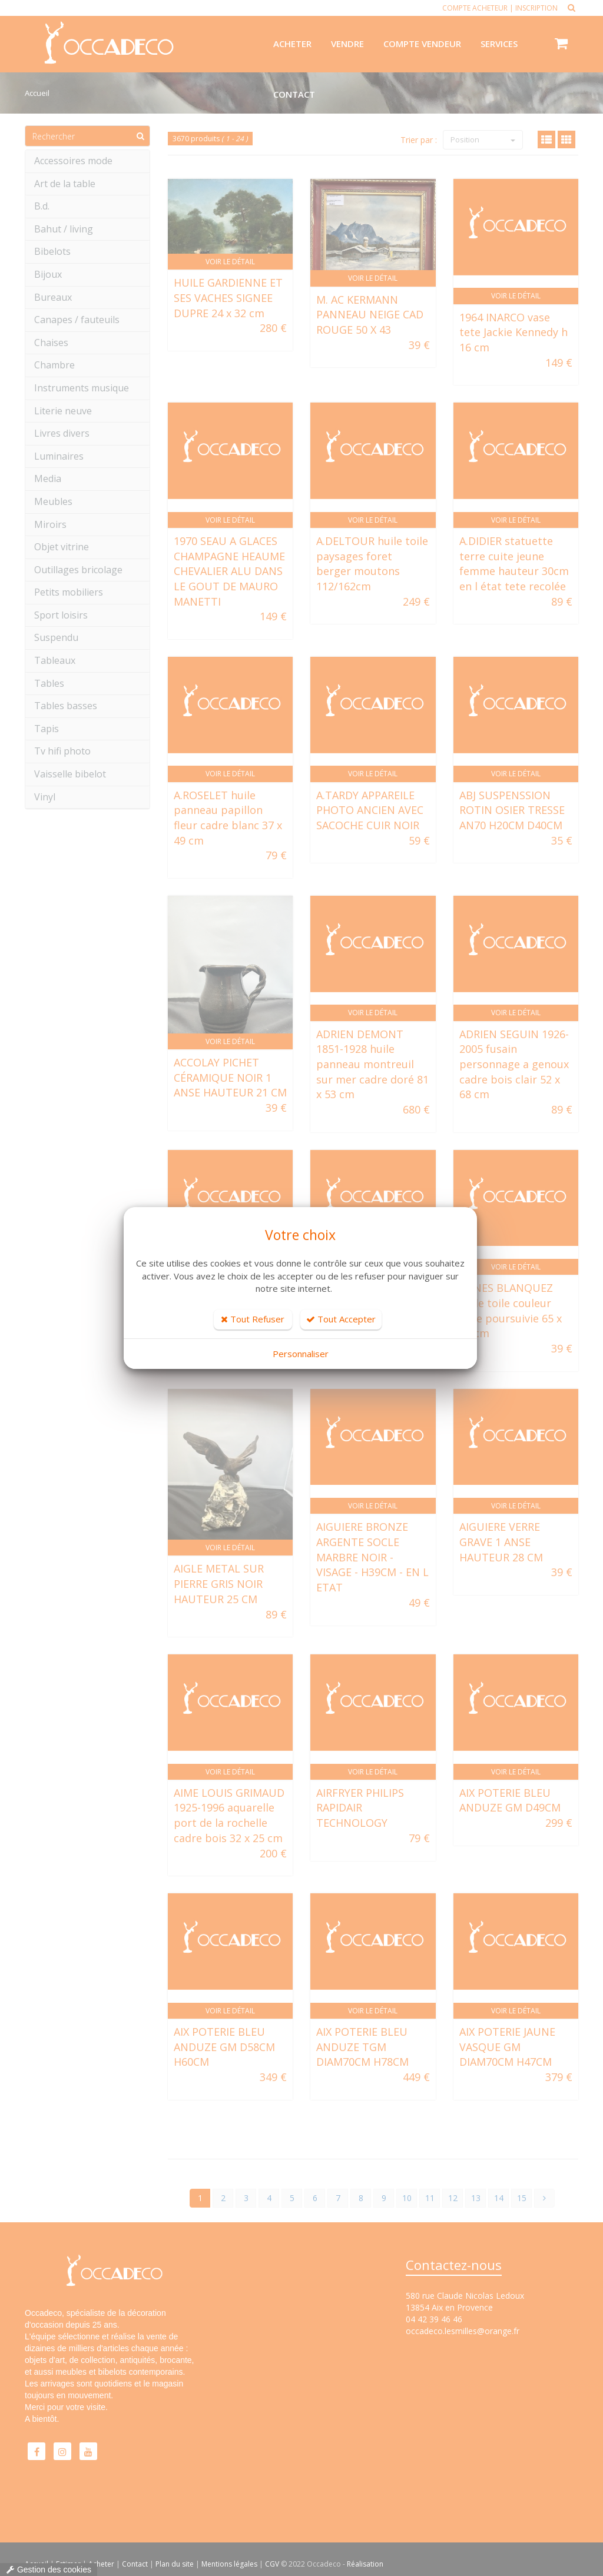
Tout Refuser (252, 1319)
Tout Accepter (341, 1319)
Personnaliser (301, 1354)
